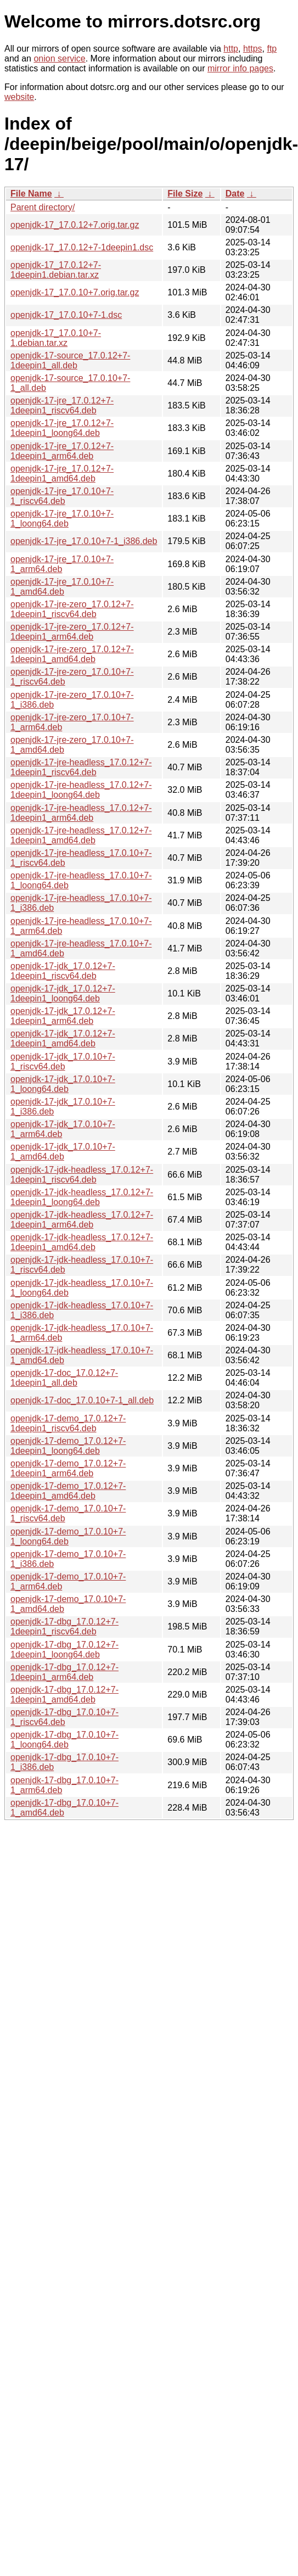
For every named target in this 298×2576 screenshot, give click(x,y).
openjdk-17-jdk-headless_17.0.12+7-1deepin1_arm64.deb (81, 1219)
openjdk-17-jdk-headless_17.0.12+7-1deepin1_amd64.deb (81, 1242)
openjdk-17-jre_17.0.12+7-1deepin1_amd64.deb (62, 473)
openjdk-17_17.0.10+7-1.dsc (66, 315)
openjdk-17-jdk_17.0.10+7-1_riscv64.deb (62, 1061)
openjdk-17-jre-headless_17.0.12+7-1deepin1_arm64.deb (81, 812)
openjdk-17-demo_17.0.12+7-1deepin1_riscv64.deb (68, 1423)
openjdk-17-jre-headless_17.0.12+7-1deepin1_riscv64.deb (81, 767)
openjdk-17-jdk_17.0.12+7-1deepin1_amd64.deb (62, 1038)
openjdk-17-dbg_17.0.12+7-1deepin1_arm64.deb (64, 1672)
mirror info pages (240, 68)
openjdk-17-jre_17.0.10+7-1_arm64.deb (62, 564)
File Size (185, 193)
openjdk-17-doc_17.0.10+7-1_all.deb (82, 1400)
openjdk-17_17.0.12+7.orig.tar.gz (74, 224)
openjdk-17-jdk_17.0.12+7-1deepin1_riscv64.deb (62, 971)
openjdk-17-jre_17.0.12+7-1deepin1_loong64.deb (62, 428)
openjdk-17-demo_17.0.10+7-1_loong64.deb (68, 1536)
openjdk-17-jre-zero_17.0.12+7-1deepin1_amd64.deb (72, 654)
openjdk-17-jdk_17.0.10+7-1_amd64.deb (62, 1151)
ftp (272, 48)
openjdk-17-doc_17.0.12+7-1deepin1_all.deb (64, 1377)
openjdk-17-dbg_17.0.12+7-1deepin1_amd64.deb (64, 1694)
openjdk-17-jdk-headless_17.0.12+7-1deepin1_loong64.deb (81, 1197)
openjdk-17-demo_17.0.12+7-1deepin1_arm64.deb (68, 1468)
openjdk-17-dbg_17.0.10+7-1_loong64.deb (64, 1739)
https (252, 48)
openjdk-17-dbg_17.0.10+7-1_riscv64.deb (64, 1717)
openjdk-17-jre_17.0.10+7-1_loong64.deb (62, 518)
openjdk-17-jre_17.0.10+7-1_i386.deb (83, 541)
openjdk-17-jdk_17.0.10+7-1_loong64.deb (62, 1084)
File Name (31, 193)
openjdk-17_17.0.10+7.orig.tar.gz (74, 292)
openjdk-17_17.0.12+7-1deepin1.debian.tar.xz (55, 269)
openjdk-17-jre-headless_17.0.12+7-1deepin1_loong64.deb (81, 789)
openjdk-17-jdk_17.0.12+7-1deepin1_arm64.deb (62, 1016)
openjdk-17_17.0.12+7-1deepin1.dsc (81, 247)
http (230, 48)
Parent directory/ (42, 207)
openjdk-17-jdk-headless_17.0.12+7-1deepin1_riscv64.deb (81, 1174)
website (19, 97)
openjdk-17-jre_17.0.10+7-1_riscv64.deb (62, 496)
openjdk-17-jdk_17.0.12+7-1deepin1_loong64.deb (62, 993)
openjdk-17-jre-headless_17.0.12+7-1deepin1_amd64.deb (81, 835)
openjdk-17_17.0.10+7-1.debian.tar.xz (55, 338)
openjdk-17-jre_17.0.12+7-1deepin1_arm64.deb (62, 451)
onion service (59, 58)
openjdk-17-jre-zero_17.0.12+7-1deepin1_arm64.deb (72, 631)
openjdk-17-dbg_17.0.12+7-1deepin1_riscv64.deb (64, 1626)
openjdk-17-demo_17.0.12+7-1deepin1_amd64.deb (68, 1490)
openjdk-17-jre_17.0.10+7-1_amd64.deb (62, 586)
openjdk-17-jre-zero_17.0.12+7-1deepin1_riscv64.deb (72, 609)
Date (235, 193)
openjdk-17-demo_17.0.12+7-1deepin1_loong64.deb (68, 1445)
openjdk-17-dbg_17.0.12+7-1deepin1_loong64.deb (64, 1649)
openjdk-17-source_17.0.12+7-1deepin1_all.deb (70, 360)
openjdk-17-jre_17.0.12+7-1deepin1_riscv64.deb (62, 405)
